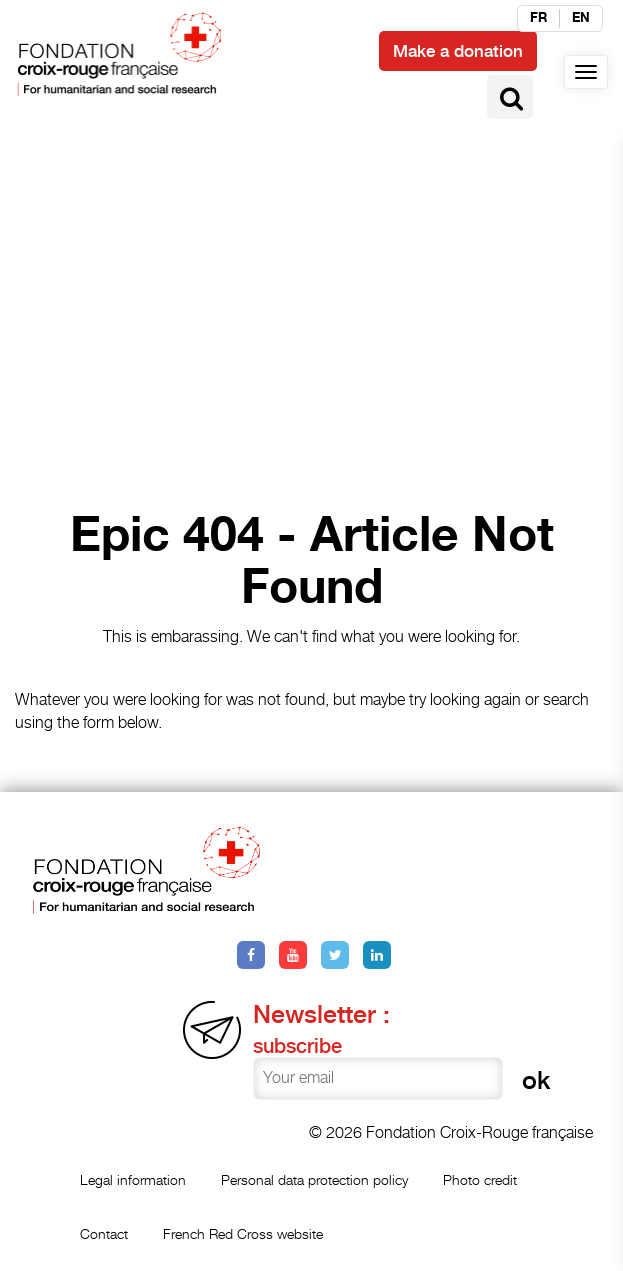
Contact (104, 1233)
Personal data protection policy (314, 1179)
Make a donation (458, 51)
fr (538, 18)
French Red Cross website (243, 1233)
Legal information (133, 1179)
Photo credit (480, 1179)
